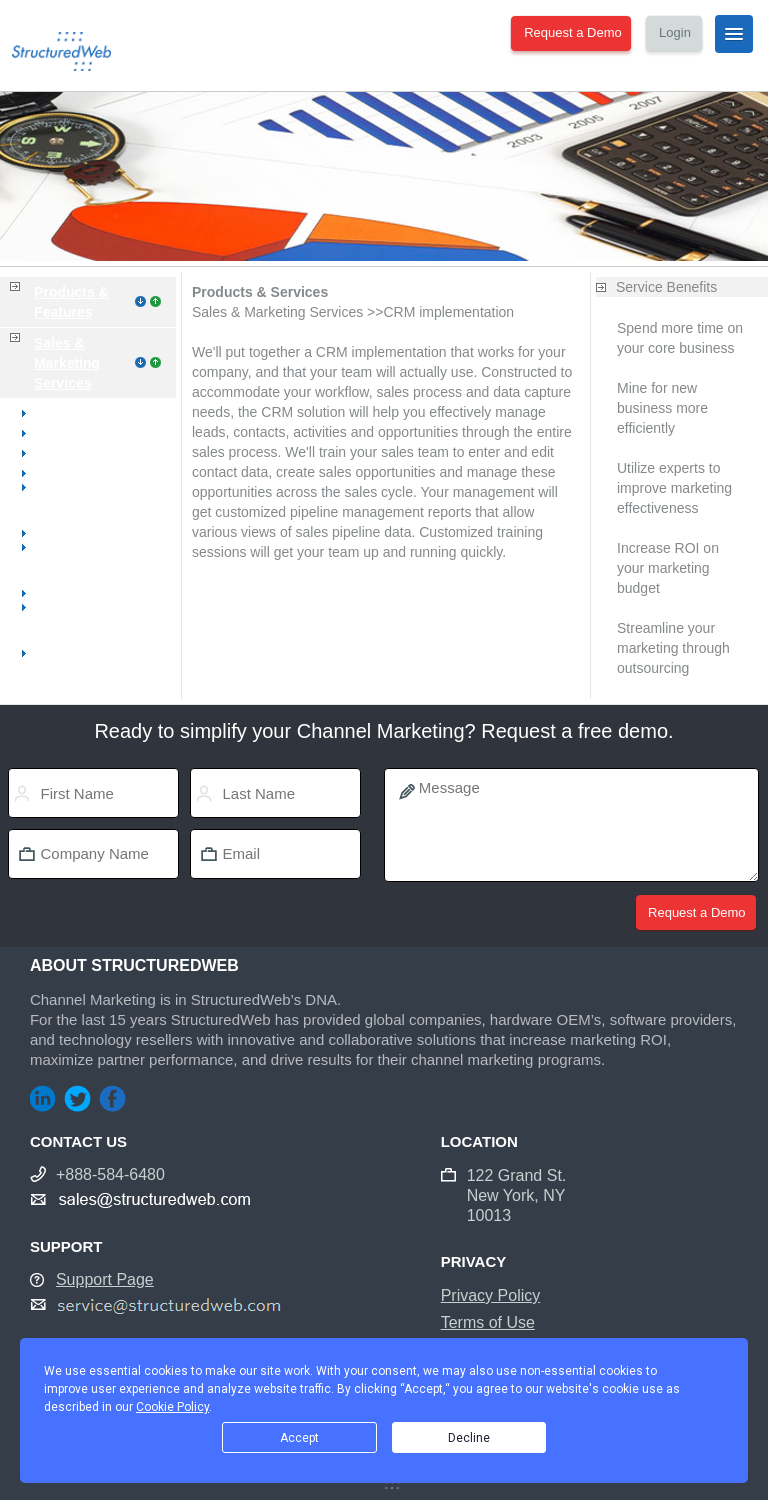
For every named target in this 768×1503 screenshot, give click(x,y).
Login (675, 32)
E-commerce (65, 533)
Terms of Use (488, 1322)
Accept (299, 1438)
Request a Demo (573, 32)
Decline (469, 1438)
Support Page (105, 1279)
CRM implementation (91, 653)
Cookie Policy (172, 1407)
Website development (93, 433)
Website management (94, 453)
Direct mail (59, 593)
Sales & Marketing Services (67, 363)
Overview (55, 413)
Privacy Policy (491, 1295)
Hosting (49, 473)
